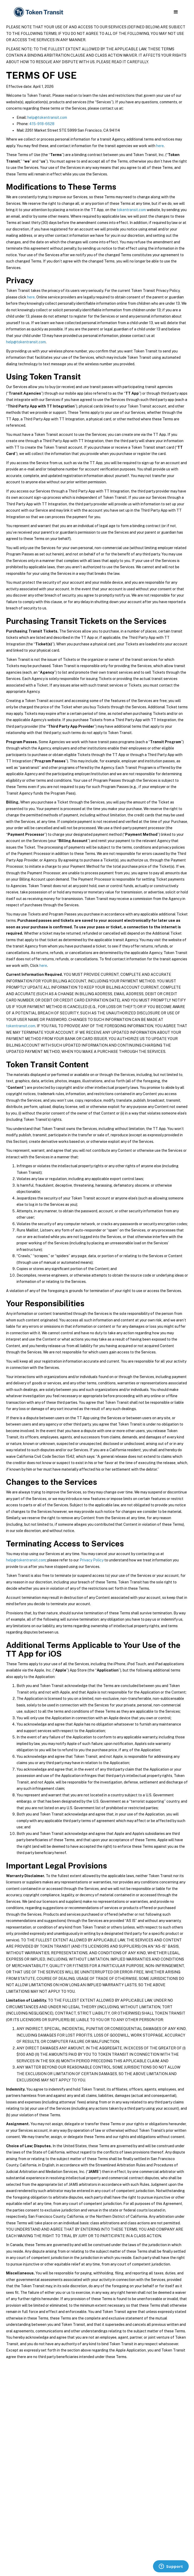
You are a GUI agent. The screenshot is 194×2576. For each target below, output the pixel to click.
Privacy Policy (92, 1560)
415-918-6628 (41, 124)
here (160, 146)
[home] (38, 12)
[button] (175, 12)
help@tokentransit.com (47, 117)
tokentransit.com (131, 210)
